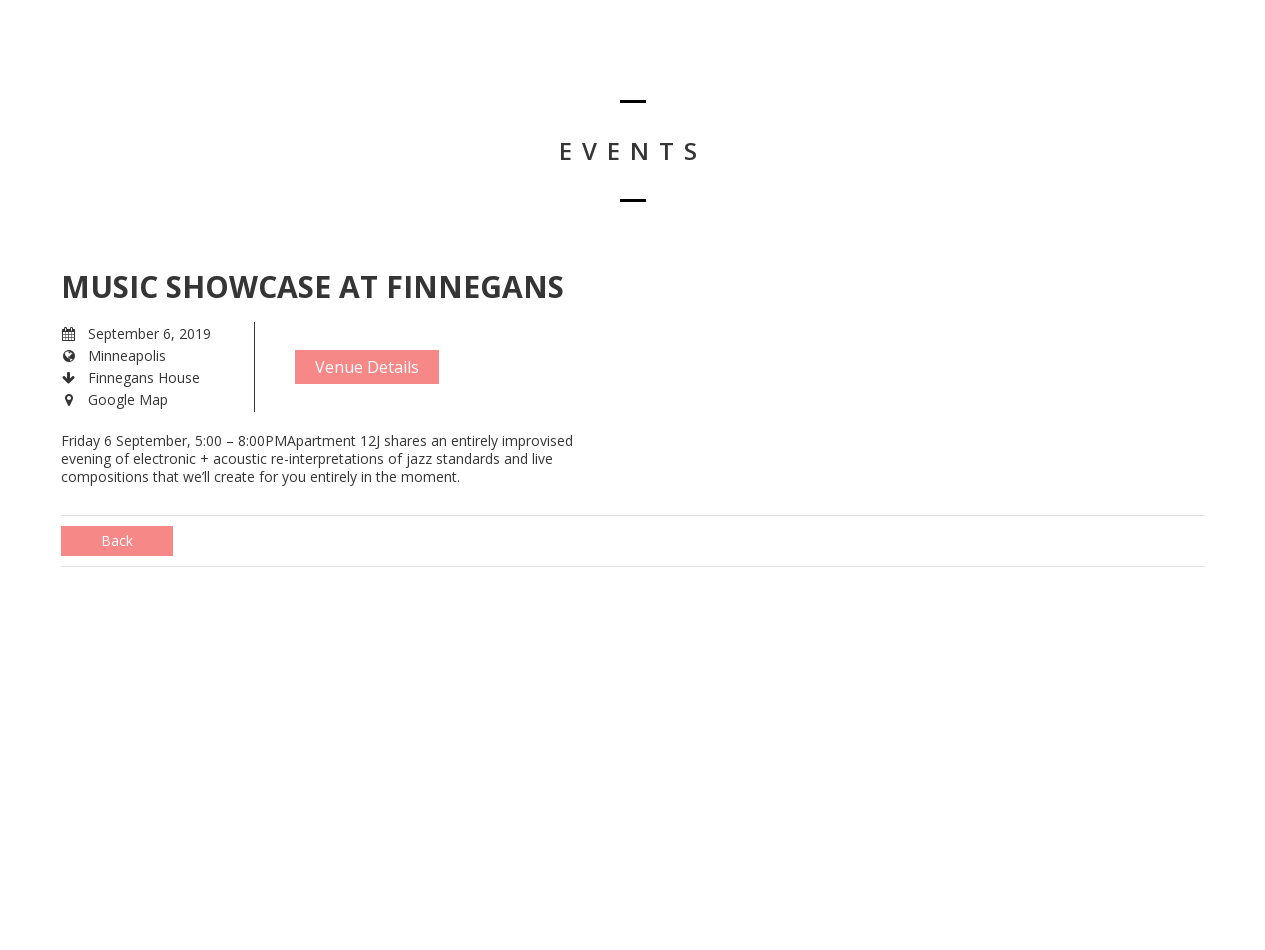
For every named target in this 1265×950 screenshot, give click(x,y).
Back (117, 540)
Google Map (128, 399)
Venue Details (367, 367)
